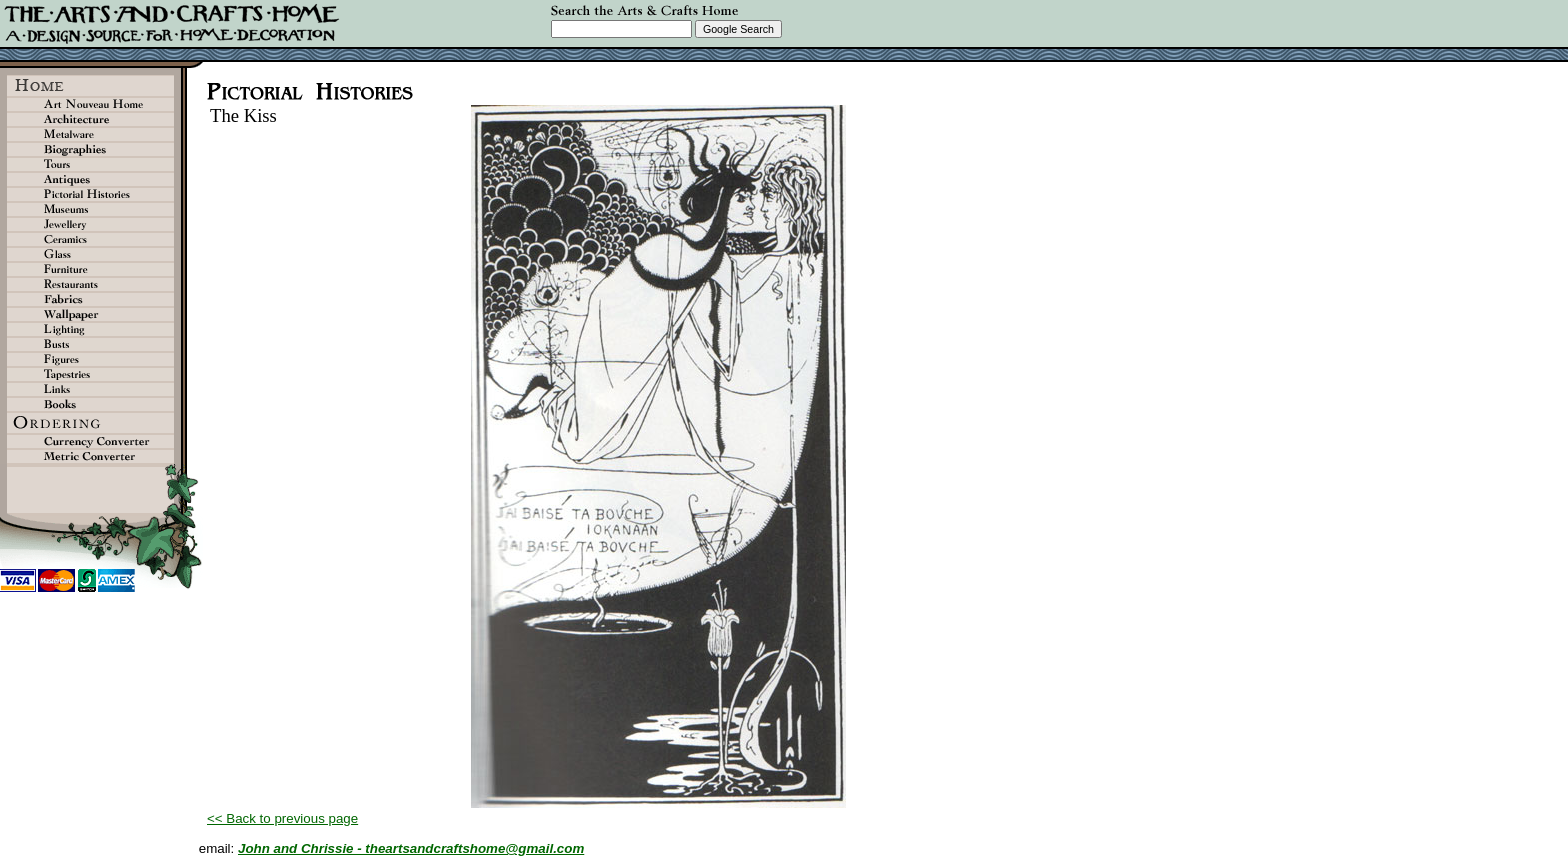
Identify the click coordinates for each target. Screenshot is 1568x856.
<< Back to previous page (282, 818)
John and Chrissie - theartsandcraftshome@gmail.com (411, 848)
